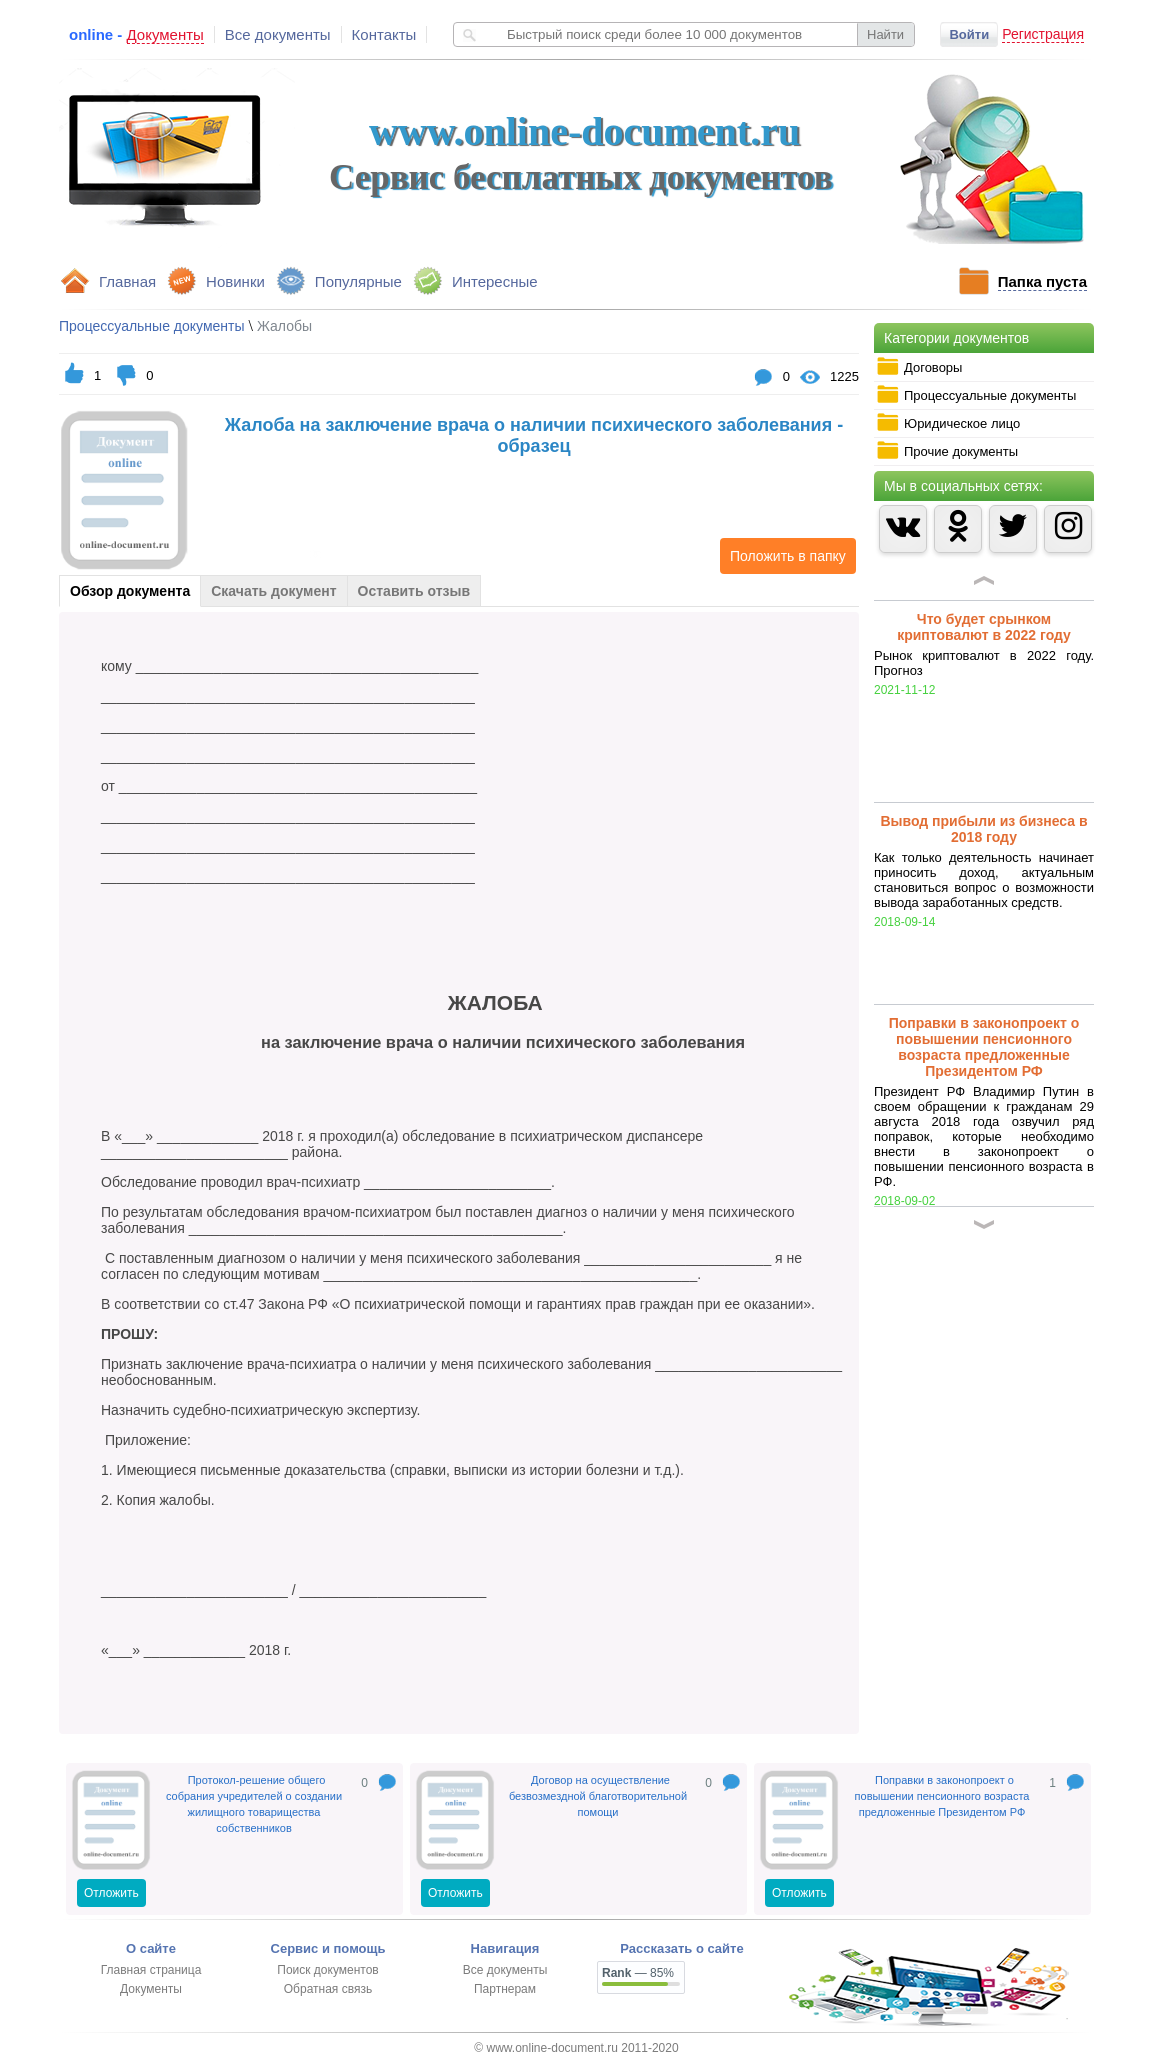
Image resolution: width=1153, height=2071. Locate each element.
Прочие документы (947, 451)
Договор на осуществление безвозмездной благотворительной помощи (598, 1796)
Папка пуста (1042, 281)
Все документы (278, 34)
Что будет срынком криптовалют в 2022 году (984, 627)
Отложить (111, 1893)
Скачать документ (273, 591)
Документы (151, 1989)
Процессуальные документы (976, 395)
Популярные (358, 281)
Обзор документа (130, 591)
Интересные (495, 281)
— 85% (638, 1973)
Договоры (919, 367)
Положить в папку (783, 556)
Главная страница (151, 1970)
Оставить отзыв (414, 591)
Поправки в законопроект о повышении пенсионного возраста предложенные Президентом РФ (984, 1047)
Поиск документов (327, 1970)
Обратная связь (328, 1989)
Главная (127, 281)
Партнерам (505, 1989)
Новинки (235, 281)
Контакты (384, 34)
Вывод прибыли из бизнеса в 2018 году (983, 829)
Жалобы (284, 326)
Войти (969, 34)
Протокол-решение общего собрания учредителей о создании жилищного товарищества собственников (254, 1804)
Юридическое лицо (948, 423)
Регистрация (1043, 34)
